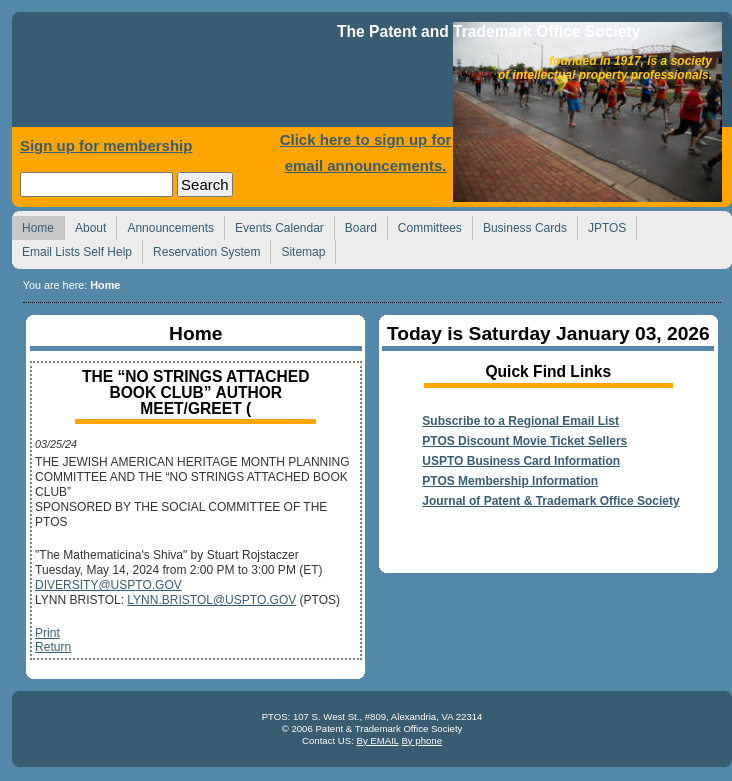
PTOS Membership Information (510, 481)
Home (177, 74)
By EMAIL (377, 740)
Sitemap (297, 249)
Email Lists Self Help (71, 249)
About (85, 225)
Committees (424, 225)
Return (53, 647)
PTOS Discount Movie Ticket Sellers (524, 441)
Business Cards (519, 225)
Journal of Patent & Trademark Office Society (550, 501)
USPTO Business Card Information (521, 461)
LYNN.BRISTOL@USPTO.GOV (211, 600)
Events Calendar (274, 225)
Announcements (165, 225)
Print (47, 633)
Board (355, 225)
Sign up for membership (106, 145)
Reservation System (201, 249)
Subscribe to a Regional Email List (520, 421)
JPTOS (601, 225)
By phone (421, 740)
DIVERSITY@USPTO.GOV (108, 585)
